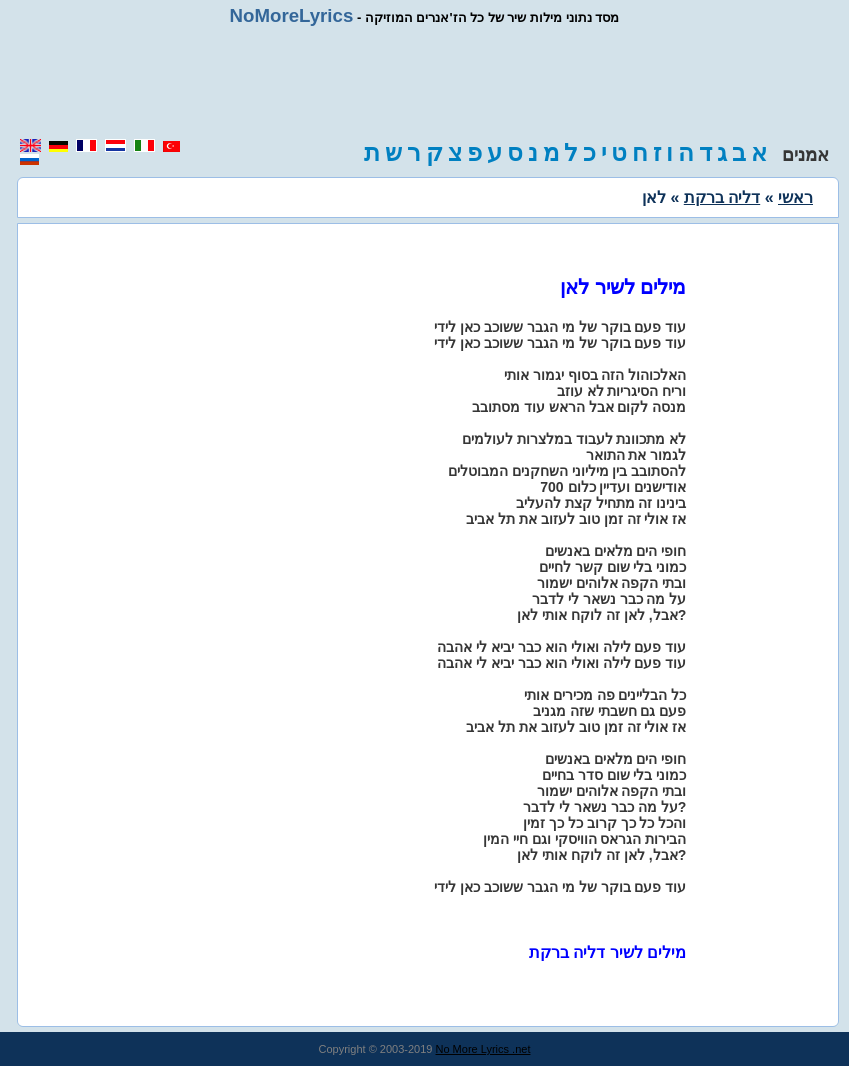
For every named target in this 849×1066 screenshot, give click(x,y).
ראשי (795, 197)
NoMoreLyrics (292, 15)
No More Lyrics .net (483, 1049)
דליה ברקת (722, 197)
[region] (425, 82)
